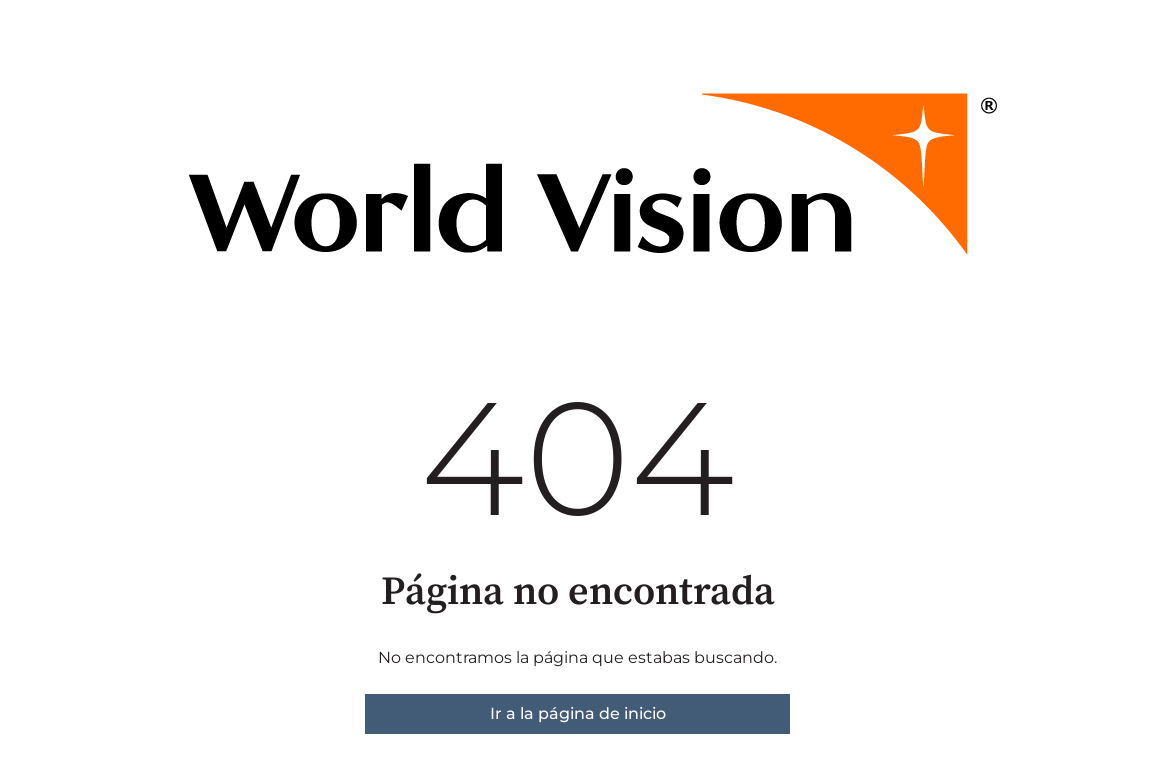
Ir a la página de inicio (578, 713)
